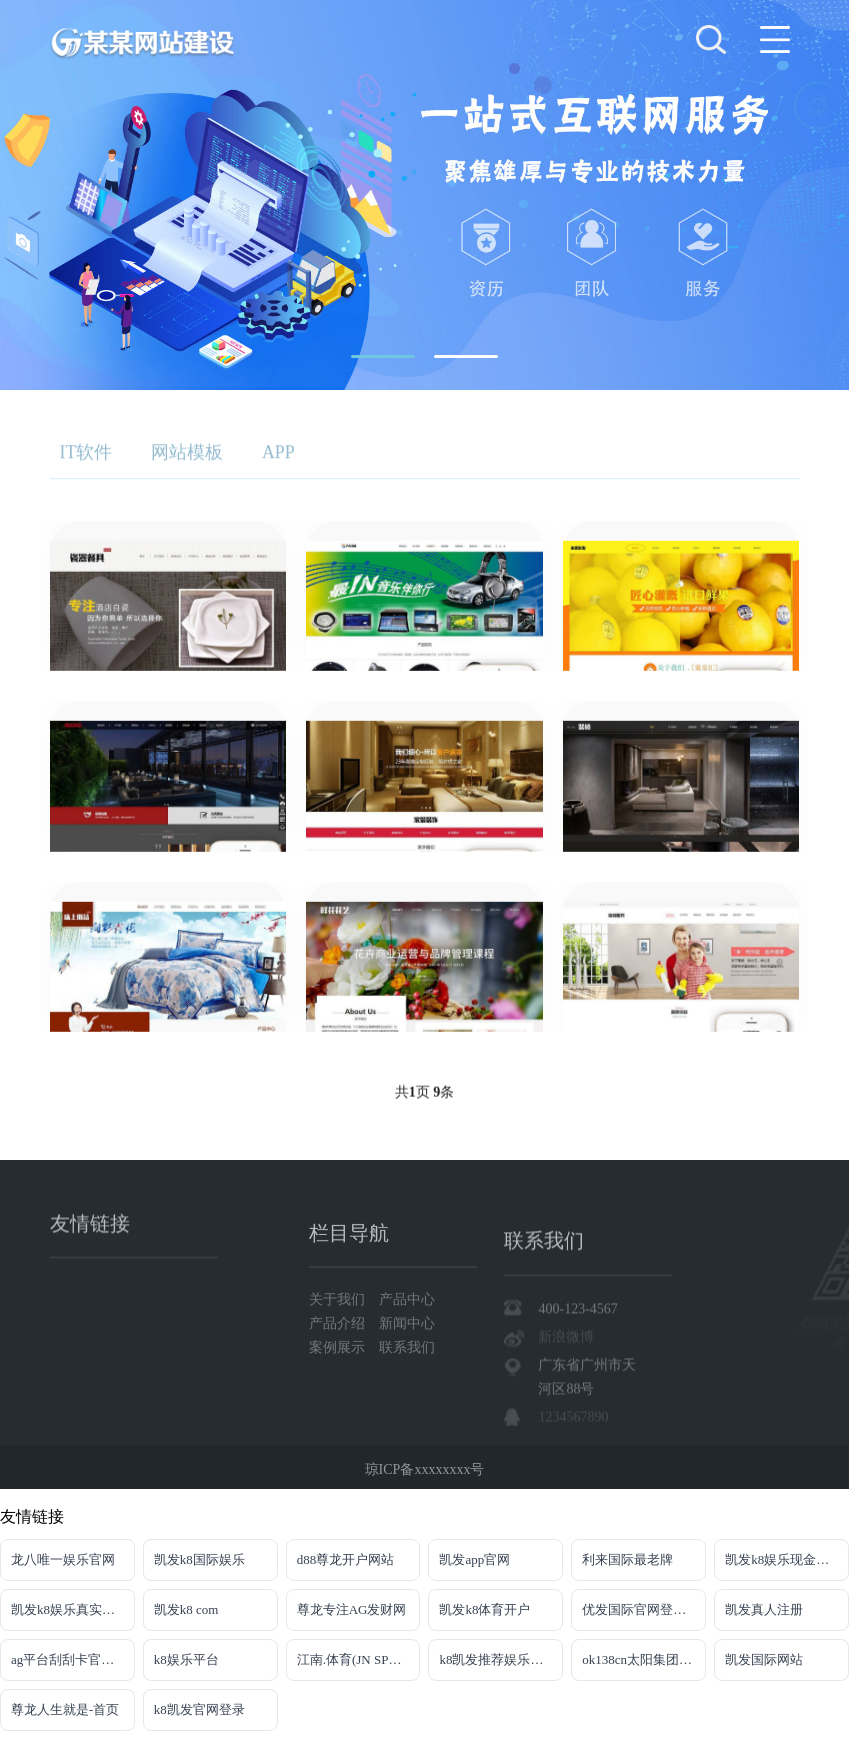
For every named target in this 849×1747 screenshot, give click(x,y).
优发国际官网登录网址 (644, 1609)
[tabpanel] (424, 195)
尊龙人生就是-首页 (65, 1709)
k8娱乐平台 (186, 1659)
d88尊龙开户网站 (346, 1559)
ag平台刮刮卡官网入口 (73, 1659)
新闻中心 (407, 1397)
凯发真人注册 (764, 1609)
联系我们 (407, 1421)
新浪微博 (566, 1446)
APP (281, 459)
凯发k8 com (186, 1609)
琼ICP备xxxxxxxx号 (425, 1482)
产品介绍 (339, 1397)
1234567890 (573, 1526)
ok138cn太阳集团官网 (643, 1659)
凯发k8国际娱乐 (199, 1559)
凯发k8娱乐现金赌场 (783, 1559)
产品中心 (407, 1373)
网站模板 (189, 459)
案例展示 (339, 1421)
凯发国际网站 (764, 1659)
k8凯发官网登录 (199, 1709)
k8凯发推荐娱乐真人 (497, 1659)
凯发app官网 (474, 1559)
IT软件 (86, 459)
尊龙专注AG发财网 (352, 1609)
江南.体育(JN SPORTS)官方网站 (359, 1659)
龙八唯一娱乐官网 (63, 1559)
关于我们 (339, 1373)
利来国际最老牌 (627, 1559)
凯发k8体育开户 (484, 1609)
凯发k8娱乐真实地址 (69, 1609)
